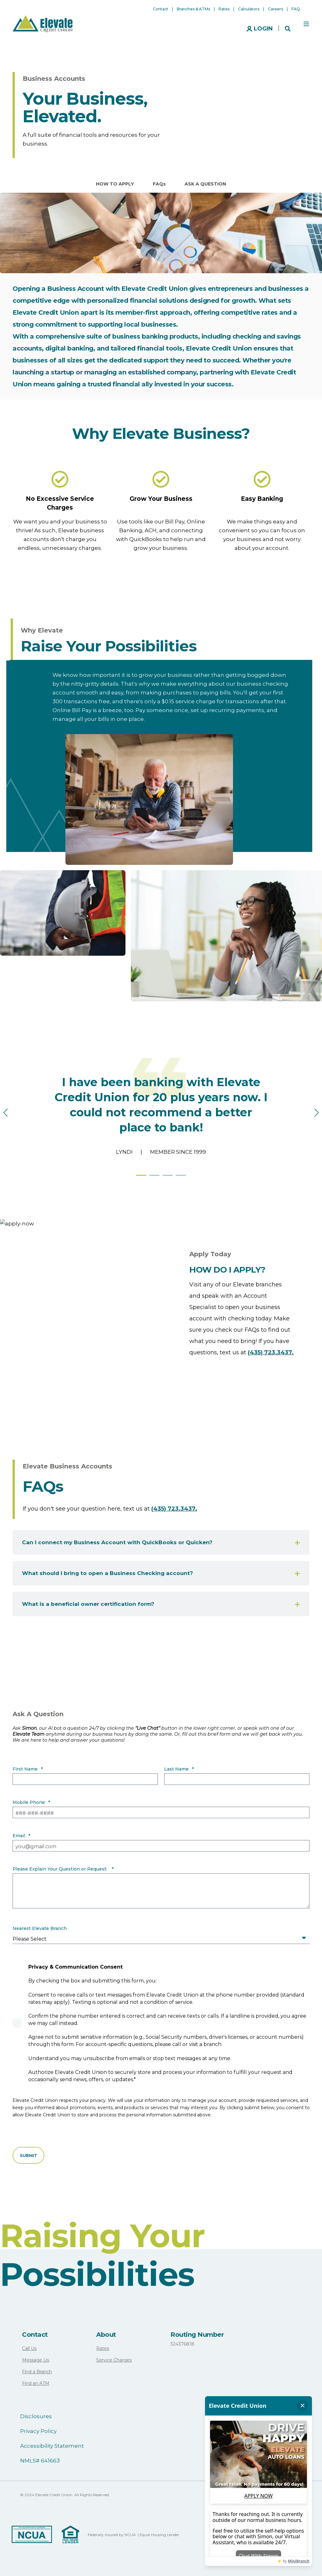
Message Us (35, 2360)
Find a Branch (37, 2371)
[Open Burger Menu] (306, 24)
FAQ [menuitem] (295, 9)
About (106, 2334)
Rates (102, 2348)
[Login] (260, 28)
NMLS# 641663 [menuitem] (40, 2460)
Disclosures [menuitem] (36, 2416)
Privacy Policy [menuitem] (38, 2431)
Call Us (29, 2348)
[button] (141, 1175)
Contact (35, 2334)
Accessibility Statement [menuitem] (52, 2446)
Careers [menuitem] (275, 9)
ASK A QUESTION (205, 183)
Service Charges (114, 2360)
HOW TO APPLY (115, 183)
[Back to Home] (43, 23)
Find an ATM (35, 2383)
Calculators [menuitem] (248, 9)
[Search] (288, 28)
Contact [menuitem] (160, 9)
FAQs (159, 183)
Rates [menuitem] (224, 9)
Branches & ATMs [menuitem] (193, 9)
